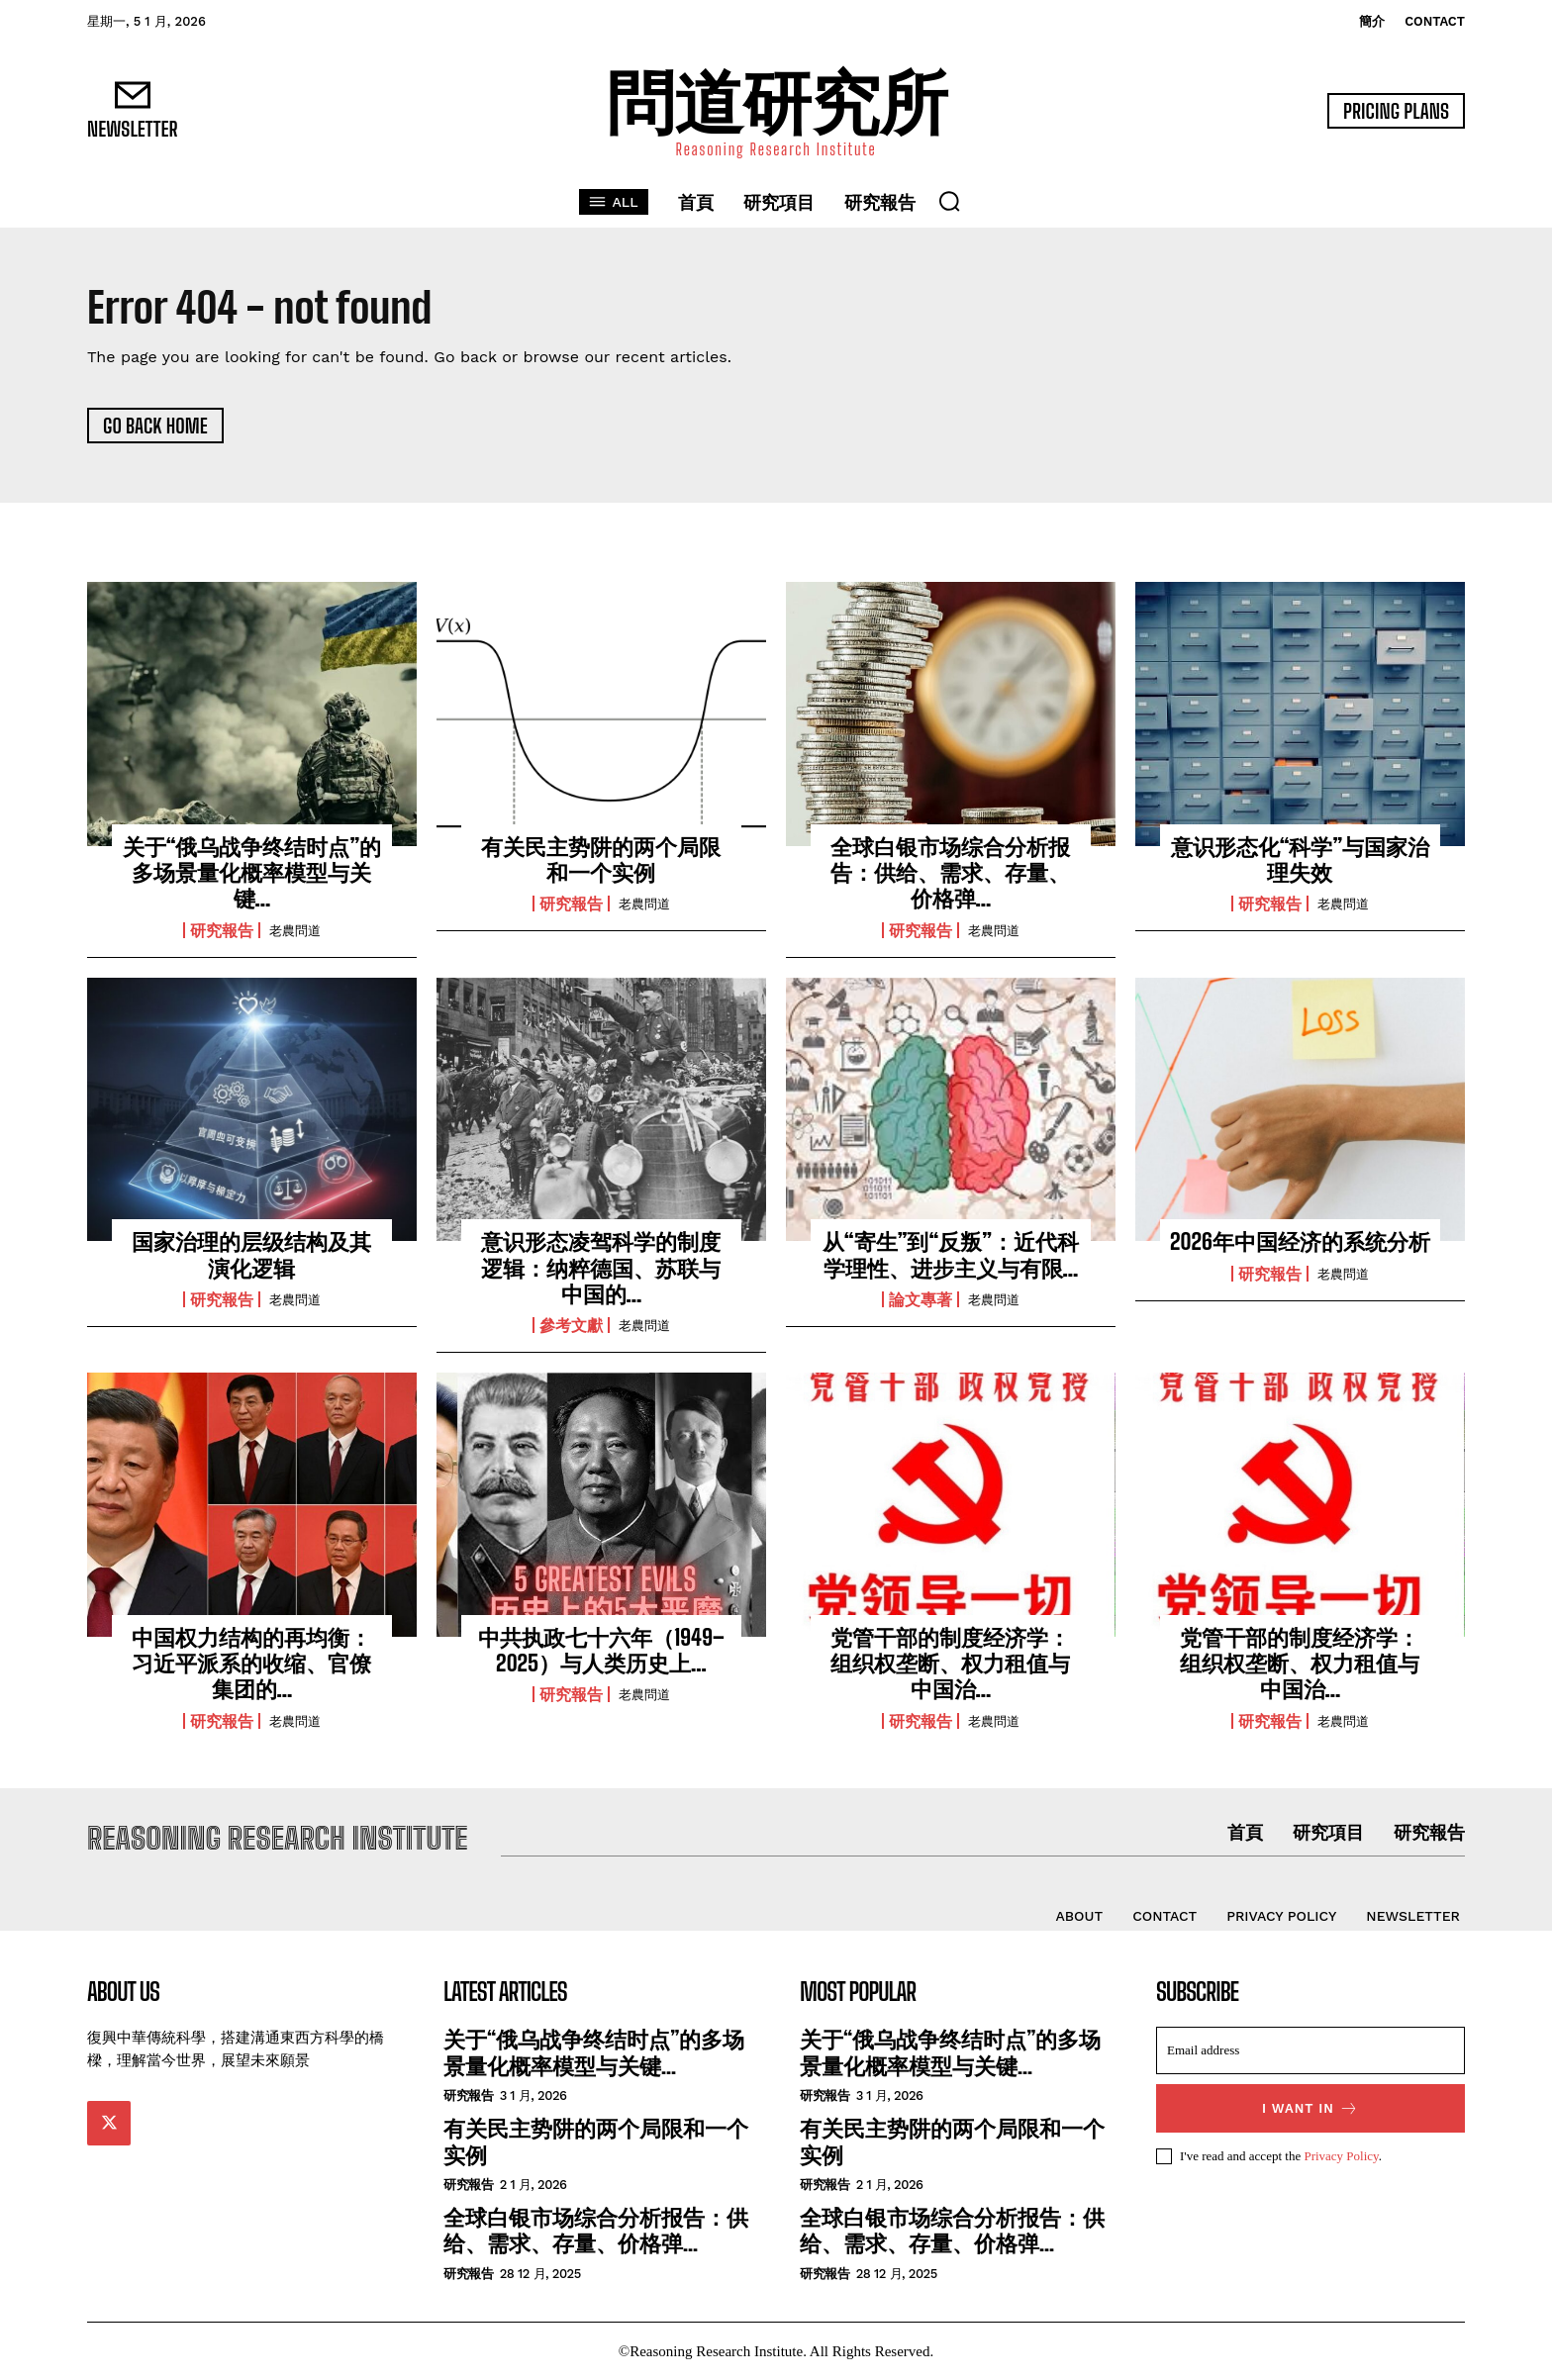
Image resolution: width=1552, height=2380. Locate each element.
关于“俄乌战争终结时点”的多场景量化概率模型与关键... (252, 872)
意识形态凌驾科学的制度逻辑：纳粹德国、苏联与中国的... (601, 1267)
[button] (949, 201)
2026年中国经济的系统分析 (1300, 1241)
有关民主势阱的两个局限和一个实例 (601, 859)
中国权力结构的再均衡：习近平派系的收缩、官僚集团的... (251, 1663)
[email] (1310, 2050)
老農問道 (295, 930)
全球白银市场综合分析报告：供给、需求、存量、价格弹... (950, 872)
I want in (1310, 2108)
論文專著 (920, 1299)
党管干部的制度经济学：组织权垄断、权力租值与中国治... (950, 1663)
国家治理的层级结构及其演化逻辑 (251, 1254)
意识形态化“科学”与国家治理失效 (1300, 859)
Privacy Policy (1341, 2155)
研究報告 (221, 930)
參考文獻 (571, 1325)
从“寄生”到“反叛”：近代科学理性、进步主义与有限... (951, 1254)
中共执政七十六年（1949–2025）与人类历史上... (601, 1650)
